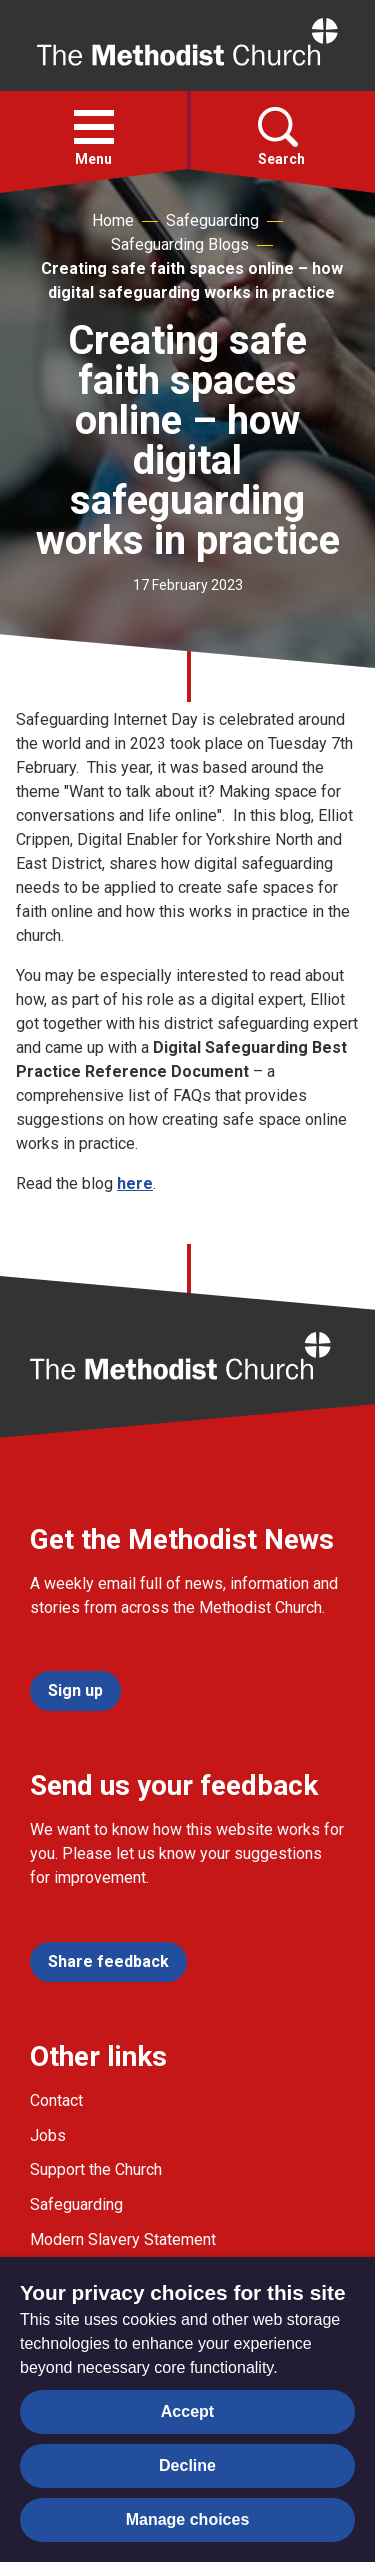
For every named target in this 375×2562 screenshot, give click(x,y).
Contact (56, 2100)
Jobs (48, 2135)
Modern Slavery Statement (123, 2239)
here (135, 1183)
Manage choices (188, 2519)
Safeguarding (212, 220)
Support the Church (96, 2169)
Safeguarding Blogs (180, 244)
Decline (187, 2465)
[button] (94, 127)
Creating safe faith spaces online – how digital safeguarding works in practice (192, 280)
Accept (187, 2411)
